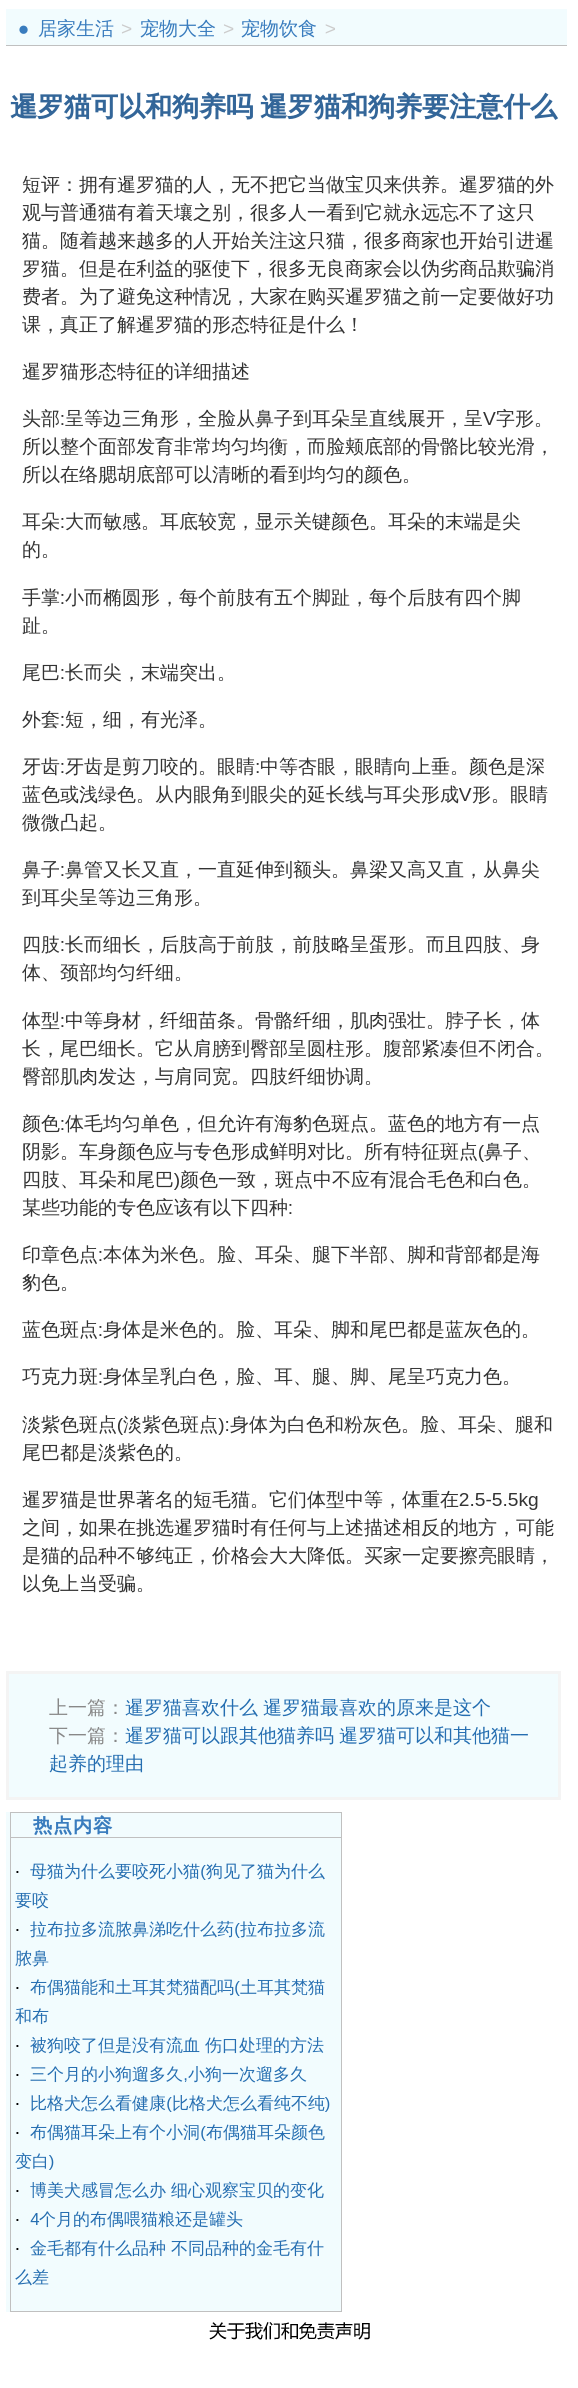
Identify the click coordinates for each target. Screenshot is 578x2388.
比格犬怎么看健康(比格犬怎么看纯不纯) (180, 2103)
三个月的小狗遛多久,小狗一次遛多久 (168, 2074)
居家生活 (76, 28)
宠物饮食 (279, 28)
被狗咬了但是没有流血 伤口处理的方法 (177, 2045)
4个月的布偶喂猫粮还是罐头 (136, 2219)
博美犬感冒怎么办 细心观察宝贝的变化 (177, 2190)
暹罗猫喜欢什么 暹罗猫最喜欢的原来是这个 (308, 1707)
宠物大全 (178, 28)
